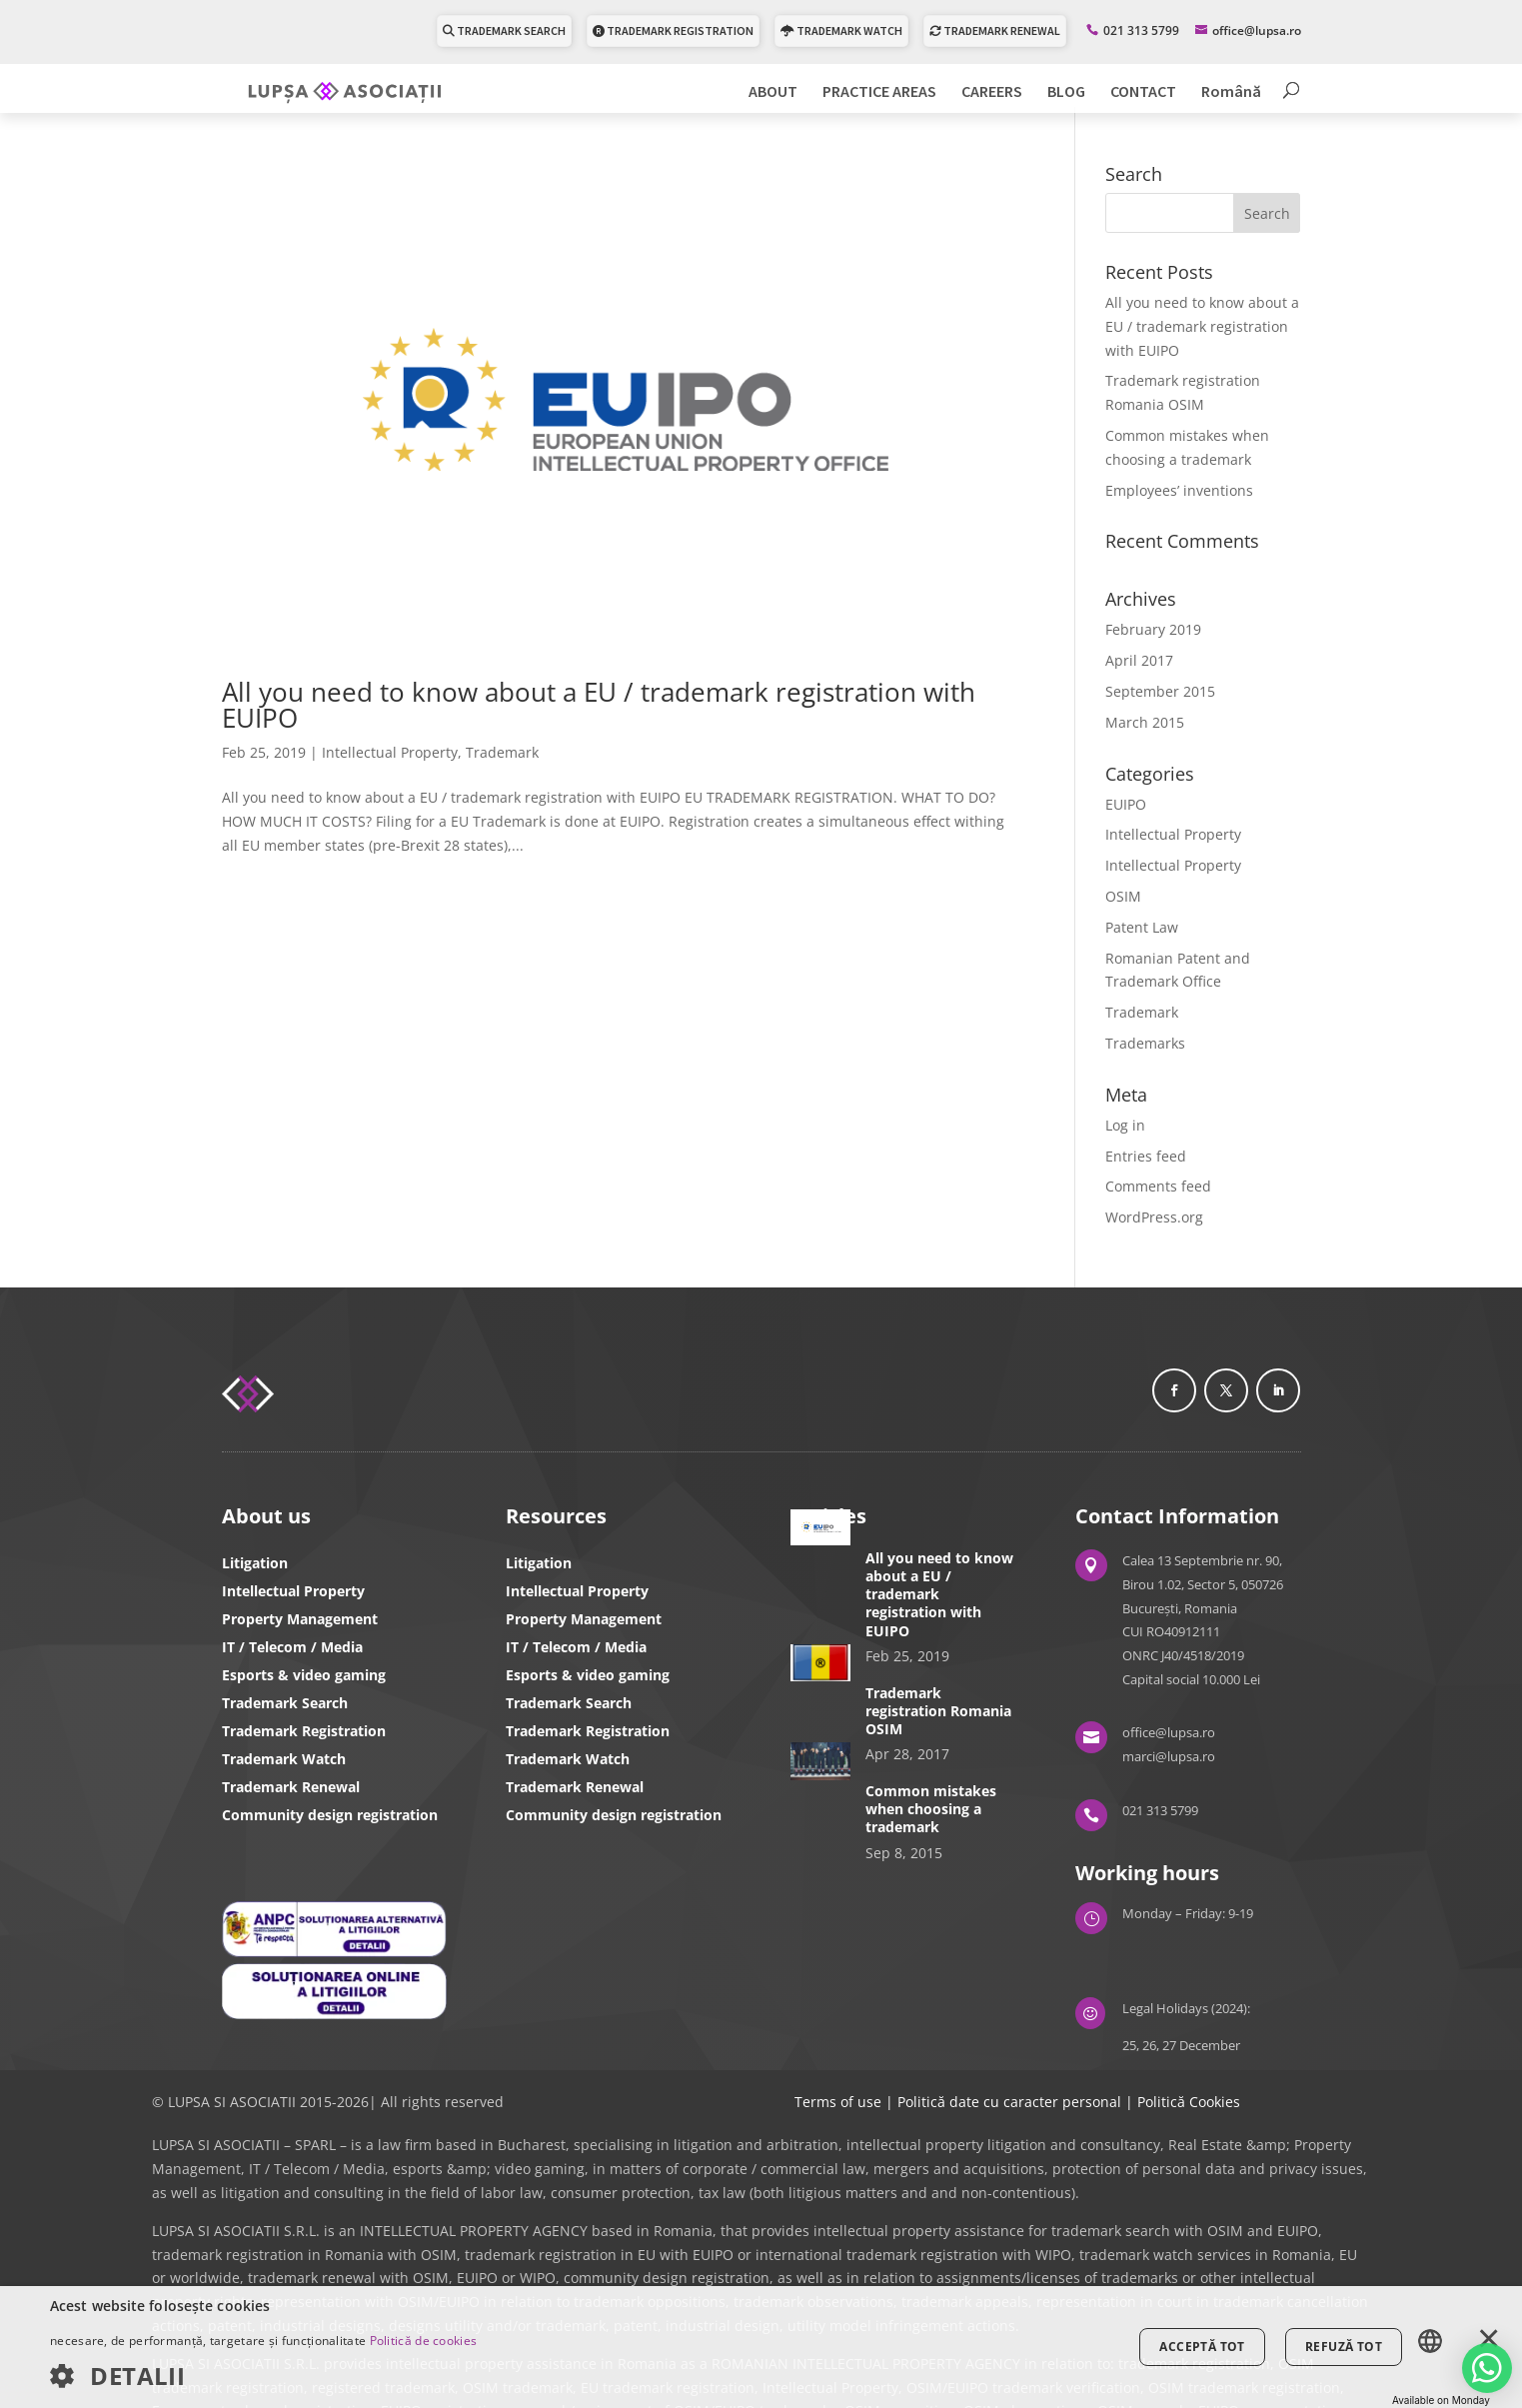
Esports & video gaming (304, 1674)
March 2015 (1144, 722)
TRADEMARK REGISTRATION (673, 29)
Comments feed (1158, 1186)
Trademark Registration (304, 1730)
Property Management (300, 1618)
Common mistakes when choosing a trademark (930, 1808)
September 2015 (1160, 691)
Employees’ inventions (1179, 490)
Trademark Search (285, 1702)
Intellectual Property (390, 752)
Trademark (502, 752)
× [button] (1488, 2340)
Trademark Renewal (291, 1786)
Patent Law (1141, 927)
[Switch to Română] (1231, 97)
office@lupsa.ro (1168, 1732)
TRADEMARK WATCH (841, 29)
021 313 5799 (1141, 29)
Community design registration (330, 1814)
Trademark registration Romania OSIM (938, 1710)
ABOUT (773, 91)
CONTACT (1143, 91)
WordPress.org (1154, 1216)
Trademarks (1145, 1043)
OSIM (1123, 896)
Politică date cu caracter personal (1009, 2101)
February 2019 (1153, 629)
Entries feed (1145, 1156)
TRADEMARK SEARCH (504, 29)
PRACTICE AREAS (879, 91)
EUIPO (1125, 804)
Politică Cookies (1188, 2101)
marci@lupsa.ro (1168, 1756)
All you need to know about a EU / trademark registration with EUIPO (598, 705)
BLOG (1066, 91)
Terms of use (837, 2101)
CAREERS (991, 91)
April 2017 (1139, 660)
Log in (1125, 1125)
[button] (263, 2377)
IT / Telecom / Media (292, 1646)
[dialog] (761, 2347)
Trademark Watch (284, 1758)
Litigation (255, 1562)
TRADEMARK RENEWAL (994, 29)
